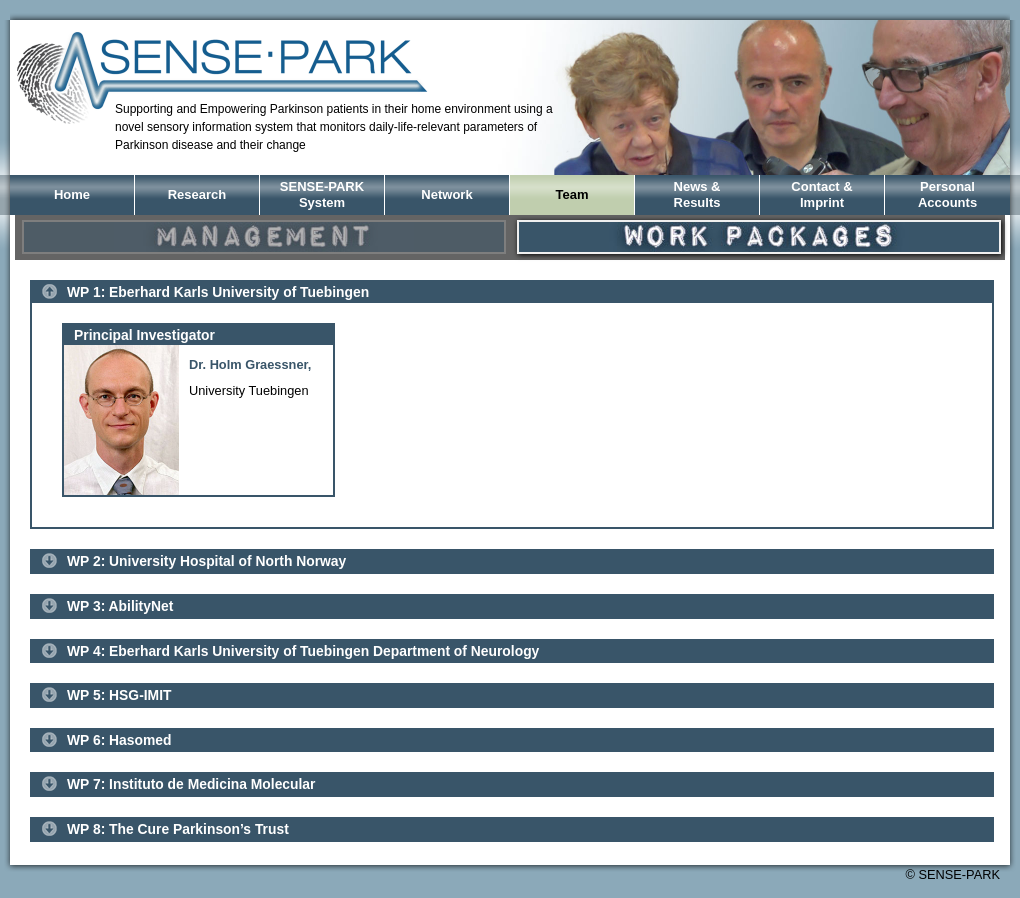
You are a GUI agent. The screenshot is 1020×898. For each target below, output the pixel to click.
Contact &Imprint (821, 194)
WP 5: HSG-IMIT (119, 695)
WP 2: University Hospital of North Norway (206, 561)
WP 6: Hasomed (119, 740)
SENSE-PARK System (322, 194)
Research (197, 194)
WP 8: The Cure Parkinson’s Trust (178, 829)
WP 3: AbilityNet (120, 606)
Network (446, 194)
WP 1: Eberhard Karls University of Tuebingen (218, 292)
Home (72, 194)
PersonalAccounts (947, 194)
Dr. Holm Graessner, (250, 364)
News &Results (697, 194)
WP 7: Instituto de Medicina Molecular (191, 784)
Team (572, 194)
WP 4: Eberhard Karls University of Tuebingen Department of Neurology (303, 651)
